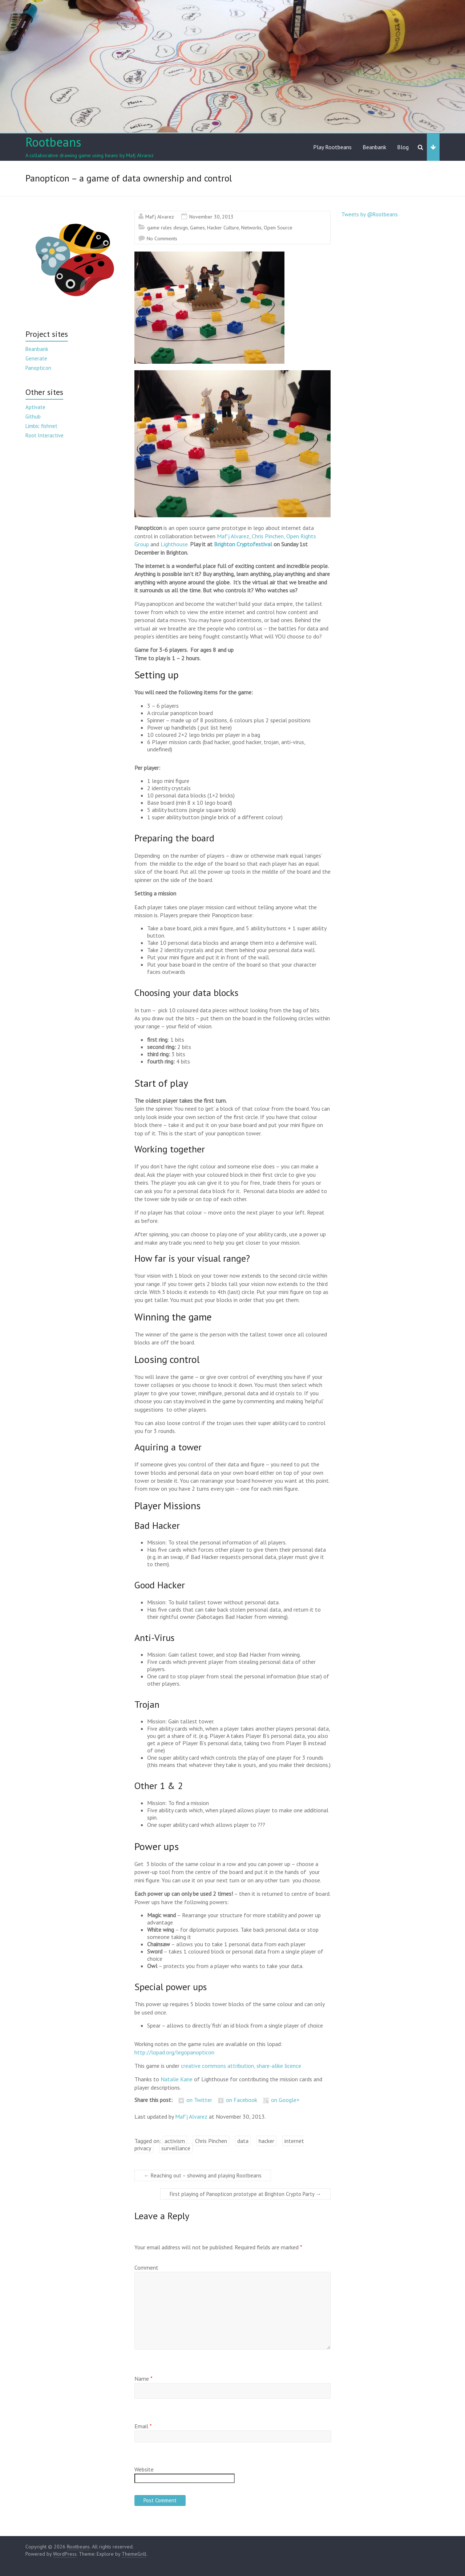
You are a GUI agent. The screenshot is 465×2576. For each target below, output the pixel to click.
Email (143, 2426)
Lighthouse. (175, 544)
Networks (251, 227)
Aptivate (35, 407)
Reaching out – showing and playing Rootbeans (203, 2175)
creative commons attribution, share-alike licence (241, 2065)
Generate (36, 358)
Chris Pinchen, (269, 536)
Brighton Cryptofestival (243, 544)
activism (175, 2140)
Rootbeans (53, 142)
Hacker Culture (223, 227)
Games (197, 227)
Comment (146, 2267)
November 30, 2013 (211, 216)
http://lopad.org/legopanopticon (174, 2052)
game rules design (167, 227)
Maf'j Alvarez (159, 216)
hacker (266, 2140)
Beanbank (374, 147)
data (242, 2140)
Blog (403, 147)
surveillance (175, 2148)
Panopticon (38, 367)
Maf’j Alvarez (233, 536)
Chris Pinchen (211, 2140)
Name (143, 2378)
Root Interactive (44, 435)
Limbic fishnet (41, 425)
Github (33, 416)
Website (144, 2469)
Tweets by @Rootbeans (369, 214)
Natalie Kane (177, 2079)
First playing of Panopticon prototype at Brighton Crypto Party (245, 2194)
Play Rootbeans (332, 147)
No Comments (162, 238)
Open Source (278, 227)
